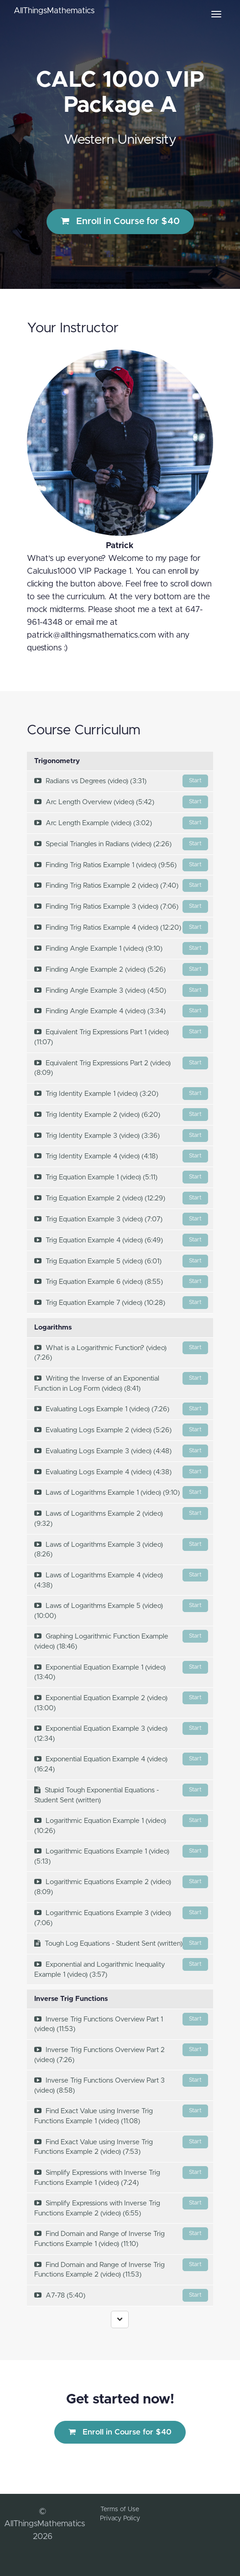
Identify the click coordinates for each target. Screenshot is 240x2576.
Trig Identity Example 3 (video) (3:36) (121, 1135)
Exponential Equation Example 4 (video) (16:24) (121, 1763)
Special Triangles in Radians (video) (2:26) (121, 844)
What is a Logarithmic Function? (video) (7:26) (121, 1351)
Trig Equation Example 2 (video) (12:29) (121, 1198)
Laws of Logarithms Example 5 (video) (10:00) (121, 1609)
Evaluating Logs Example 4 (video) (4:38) (121, 1472)
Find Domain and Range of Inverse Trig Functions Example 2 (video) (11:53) (121, 2268)
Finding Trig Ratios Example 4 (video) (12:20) (121, 927)
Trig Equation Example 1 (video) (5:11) (121, 1177)
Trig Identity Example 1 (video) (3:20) (121, 1093)
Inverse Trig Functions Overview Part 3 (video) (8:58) (121, 2084)
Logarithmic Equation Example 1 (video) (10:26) (121, 1824)
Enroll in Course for (120, 221)
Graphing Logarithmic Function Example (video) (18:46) (121, 1640)
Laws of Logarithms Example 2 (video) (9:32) (121, 1517)
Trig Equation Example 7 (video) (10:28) (121, 1302)
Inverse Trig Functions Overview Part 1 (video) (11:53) (121, 2023)
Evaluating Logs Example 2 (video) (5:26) (121, 1430)
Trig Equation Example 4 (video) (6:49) (121, 1240)
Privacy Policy (120, 2518)
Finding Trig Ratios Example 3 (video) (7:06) (121, 906)
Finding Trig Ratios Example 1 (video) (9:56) (121, 865)
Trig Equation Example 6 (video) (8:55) (121, 1281)
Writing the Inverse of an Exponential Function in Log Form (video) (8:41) (121, 1382)
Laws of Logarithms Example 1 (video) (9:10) (121, 1492)
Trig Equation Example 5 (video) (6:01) (121, 1261)
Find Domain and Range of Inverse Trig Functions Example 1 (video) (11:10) (121, 2237)
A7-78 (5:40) (121, 2295)
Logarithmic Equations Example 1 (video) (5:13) (121, 1855)
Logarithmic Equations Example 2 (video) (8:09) (121, 1885)
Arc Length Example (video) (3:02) (121, 823)
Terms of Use (119, 2509)
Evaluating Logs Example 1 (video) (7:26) (121, 1409)
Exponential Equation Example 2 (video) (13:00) (121, 1701)
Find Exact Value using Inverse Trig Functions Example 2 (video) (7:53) (121, 2146)
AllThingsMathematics (54, 11)
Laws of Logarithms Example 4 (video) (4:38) (121, 1579)
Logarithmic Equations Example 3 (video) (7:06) (121, 1916)
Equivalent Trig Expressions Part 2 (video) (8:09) (121, 1067)
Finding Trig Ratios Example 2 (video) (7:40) (121, 885)
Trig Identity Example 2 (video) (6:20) (121, 1114)
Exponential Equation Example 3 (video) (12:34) (121, 1732)
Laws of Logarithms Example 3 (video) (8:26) (121, 1548)
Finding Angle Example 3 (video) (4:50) (121, 990)
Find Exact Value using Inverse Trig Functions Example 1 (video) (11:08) (121, 2115)
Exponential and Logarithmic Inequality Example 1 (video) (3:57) (121, 1968)
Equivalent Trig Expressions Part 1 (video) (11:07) (121, 1036)
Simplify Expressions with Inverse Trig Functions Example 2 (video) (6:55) (121, 2207)
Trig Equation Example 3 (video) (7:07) (121, 1219)
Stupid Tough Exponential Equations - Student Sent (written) (121, 1794)
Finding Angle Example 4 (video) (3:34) (121, 1011)
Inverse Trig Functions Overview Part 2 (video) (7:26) (121, 2053)
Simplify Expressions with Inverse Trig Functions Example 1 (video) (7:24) (121, 2176)
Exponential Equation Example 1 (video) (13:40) (121, 1671)
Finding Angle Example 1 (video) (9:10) (121, 948)
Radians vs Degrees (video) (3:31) (121, 781)
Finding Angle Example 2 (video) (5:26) (121, 969)
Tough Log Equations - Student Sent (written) (121, 1943)
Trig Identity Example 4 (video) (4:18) (121, 1156)
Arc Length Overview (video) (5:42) (121, 802)
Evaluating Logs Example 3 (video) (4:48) (121, 1451)
